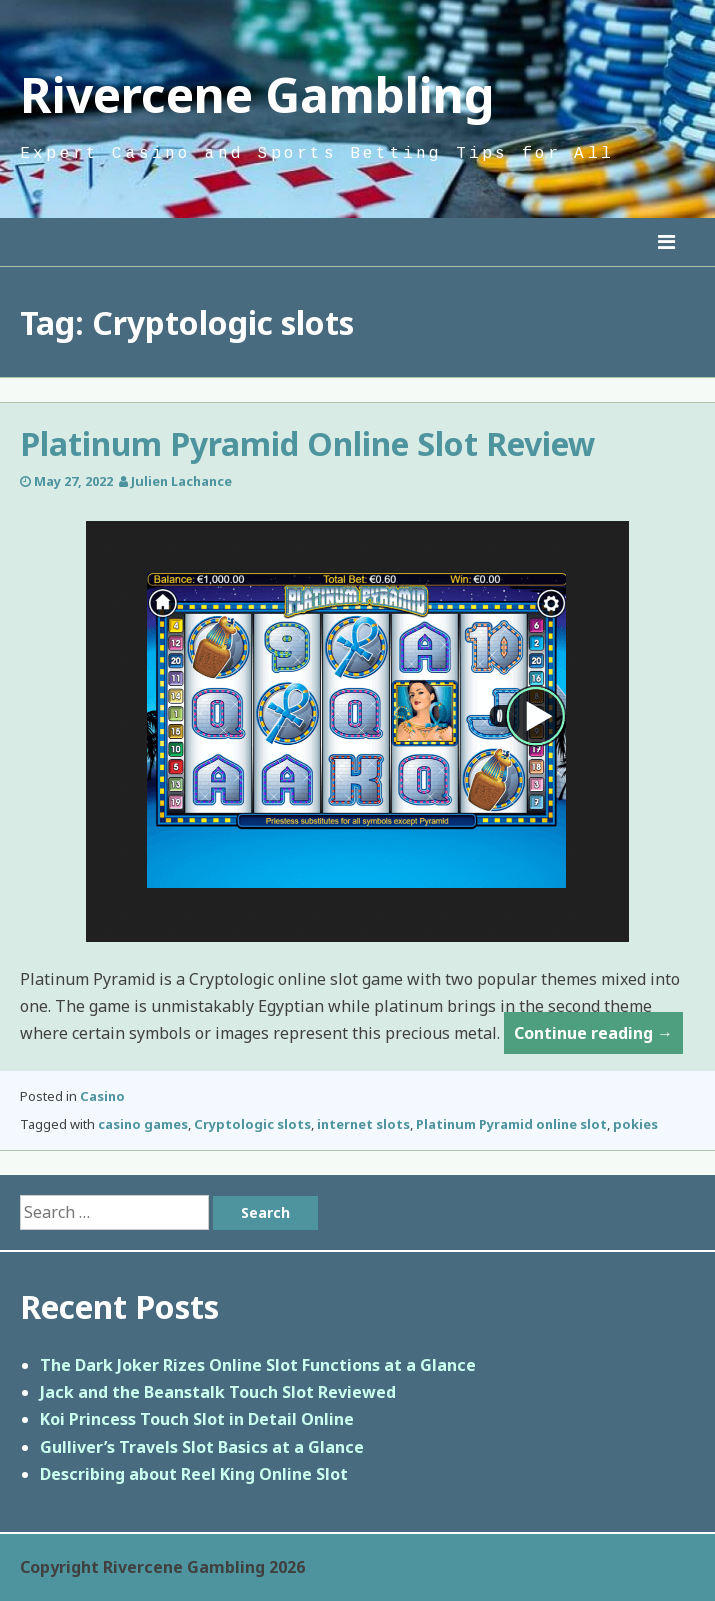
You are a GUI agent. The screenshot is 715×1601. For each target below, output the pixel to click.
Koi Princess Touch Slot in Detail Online (197, 1419)
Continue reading (598, 1036)
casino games (143, 1124)
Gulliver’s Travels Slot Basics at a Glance (202, 1447)
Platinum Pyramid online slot (511, 1124)
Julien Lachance (181, 481)
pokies (635, 1124)
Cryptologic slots (252, 1124)
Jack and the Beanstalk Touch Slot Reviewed (218, 1392)
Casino (102, 1096)
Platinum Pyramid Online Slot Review (307, 443)
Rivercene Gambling (257, 94)
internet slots (363, 1124)
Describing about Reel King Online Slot (194, 1474)
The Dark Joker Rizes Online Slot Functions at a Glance (258, 1365)
